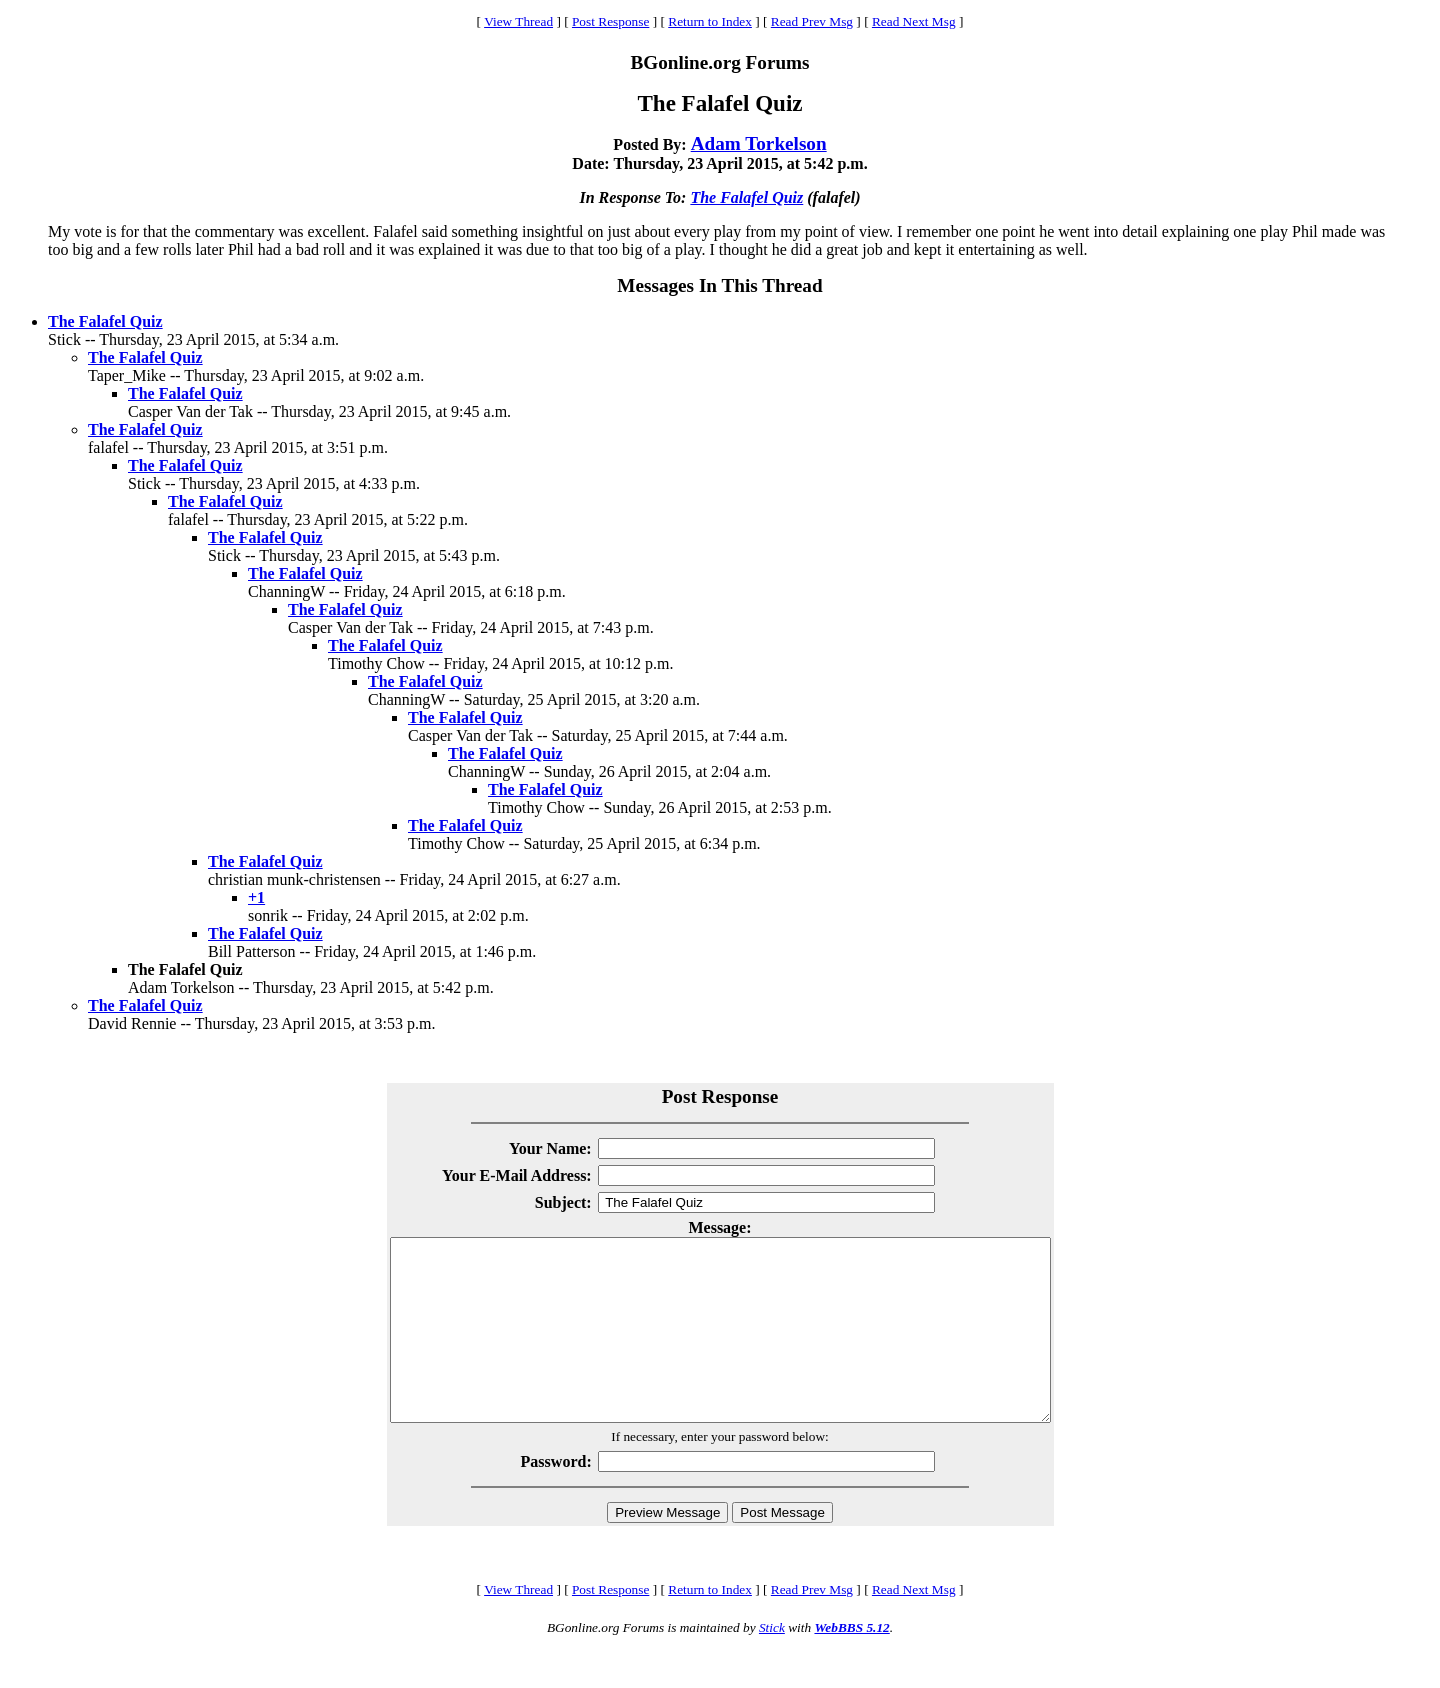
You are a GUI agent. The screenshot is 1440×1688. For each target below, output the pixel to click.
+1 (256, 897)
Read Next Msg (914, 21)
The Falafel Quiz (746, 197)
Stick (772, 1663)
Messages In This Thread (719, 285)
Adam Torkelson (759, 143)
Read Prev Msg (812, 21)
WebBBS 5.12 (851, 1663)
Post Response (610, 21)
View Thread (518, 21)
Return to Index (710, 21)
